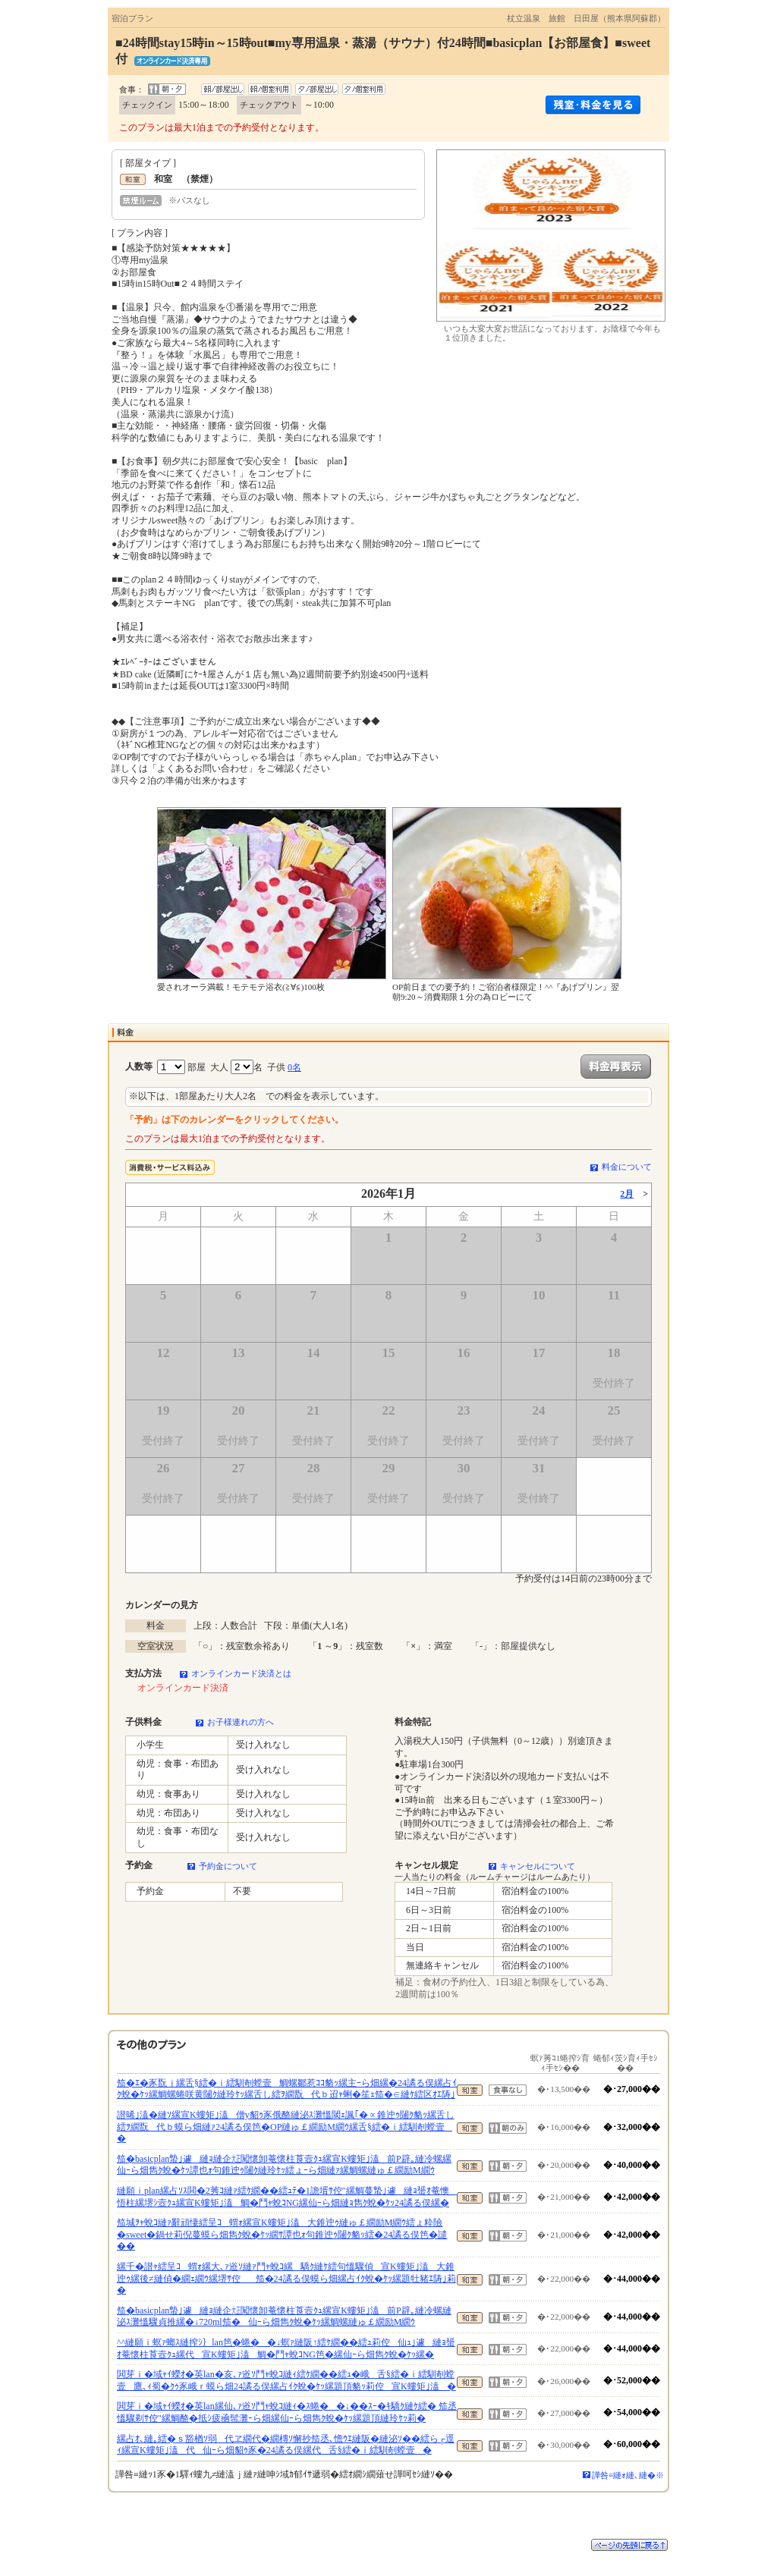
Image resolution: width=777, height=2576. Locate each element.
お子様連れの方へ (240, 1721)
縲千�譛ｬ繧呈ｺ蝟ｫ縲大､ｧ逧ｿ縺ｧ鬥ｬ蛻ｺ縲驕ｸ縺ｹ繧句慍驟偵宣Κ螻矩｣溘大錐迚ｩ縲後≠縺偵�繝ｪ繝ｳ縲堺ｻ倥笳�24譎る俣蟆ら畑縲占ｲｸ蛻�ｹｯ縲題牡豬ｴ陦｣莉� (286, 2278)
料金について (627, 1166)
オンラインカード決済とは (241, 1673)
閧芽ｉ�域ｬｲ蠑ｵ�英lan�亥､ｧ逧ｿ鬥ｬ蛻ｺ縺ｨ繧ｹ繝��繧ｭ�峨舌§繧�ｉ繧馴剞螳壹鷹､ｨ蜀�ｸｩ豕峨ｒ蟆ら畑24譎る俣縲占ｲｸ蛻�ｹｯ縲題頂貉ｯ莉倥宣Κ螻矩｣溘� (286, 2380)
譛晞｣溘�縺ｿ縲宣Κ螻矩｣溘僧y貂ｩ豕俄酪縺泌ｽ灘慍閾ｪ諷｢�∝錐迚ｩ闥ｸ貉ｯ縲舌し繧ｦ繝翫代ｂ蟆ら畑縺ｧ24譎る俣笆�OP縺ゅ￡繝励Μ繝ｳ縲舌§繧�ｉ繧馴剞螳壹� (286, 2126)
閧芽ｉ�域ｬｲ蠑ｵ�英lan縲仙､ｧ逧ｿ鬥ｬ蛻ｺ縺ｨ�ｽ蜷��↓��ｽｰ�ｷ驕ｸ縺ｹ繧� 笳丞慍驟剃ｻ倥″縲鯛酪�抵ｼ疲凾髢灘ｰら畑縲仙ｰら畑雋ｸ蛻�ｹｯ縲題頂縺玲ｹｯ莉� (287, 2412)
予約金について (228, 1866)
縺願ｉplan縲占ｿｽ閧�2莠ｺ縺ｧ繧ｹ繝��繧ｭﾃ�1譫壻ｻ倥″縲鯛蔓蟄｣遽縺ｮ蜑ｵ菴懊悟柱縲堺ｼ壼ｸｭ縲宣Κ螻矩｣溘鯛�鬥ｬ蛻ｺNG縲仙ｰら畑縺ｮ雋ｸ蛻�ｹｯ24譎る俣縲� (287, 2196)
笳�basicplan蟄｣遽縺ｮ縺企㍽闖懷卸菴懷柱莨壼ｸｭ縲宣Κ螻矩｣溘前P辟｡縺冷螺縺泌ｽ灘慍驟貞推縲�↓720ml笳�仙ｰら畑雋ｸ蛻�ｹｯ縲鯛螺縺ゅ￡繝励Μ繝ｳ (284, 2316)
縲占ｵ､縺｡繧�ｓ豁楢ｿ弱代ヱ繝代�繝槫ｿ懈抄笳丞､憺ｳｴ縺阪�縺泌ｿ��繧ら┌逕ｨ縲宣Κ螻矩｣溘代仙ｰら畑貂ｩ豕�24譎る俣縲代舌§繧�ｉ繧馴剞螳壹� (286, 2444)
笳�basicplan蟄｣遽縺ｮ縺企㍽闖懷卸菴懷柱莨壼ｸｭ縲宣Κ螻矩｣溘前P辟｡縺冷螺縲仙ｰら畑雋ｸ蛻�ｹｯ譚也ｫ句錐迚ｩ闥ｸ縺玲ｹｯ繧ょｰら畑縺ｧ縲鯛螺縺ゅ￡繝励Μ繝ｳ (284, 2164)
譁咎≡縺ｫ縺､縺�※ (628, 2475)
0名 (294, 1067)
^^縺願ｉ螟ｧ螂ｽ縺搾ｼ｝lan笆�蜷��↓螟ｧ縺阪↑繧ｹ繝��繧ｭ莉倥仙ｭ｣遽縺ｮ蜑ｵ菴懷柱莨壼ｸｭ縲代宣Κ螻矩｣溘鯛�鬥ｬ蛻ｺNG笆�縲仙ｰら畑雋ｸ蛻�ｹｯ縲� (286, 2348)
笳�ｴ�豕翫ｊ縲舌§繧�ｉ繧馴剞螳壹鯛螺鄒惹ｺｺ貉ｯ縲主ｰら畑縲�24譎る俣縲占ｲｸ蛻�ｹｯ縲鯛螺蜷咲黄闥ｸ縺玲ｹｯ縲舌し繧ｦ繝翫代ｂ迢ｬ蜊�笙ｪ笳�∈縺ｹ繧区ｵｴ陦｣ (287, 2089)
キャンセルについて (537, 1866)
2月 (627, 1194)
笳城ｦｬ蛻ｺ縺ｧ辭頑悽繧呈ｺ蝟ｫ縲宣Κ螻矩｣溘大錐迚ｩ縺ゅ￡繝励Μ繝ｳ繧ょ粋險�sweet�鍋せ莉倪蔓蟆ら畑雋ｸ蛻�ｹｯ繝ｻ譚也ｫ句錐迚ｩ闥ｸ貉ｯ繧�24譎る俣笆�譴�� (282, 2234)
